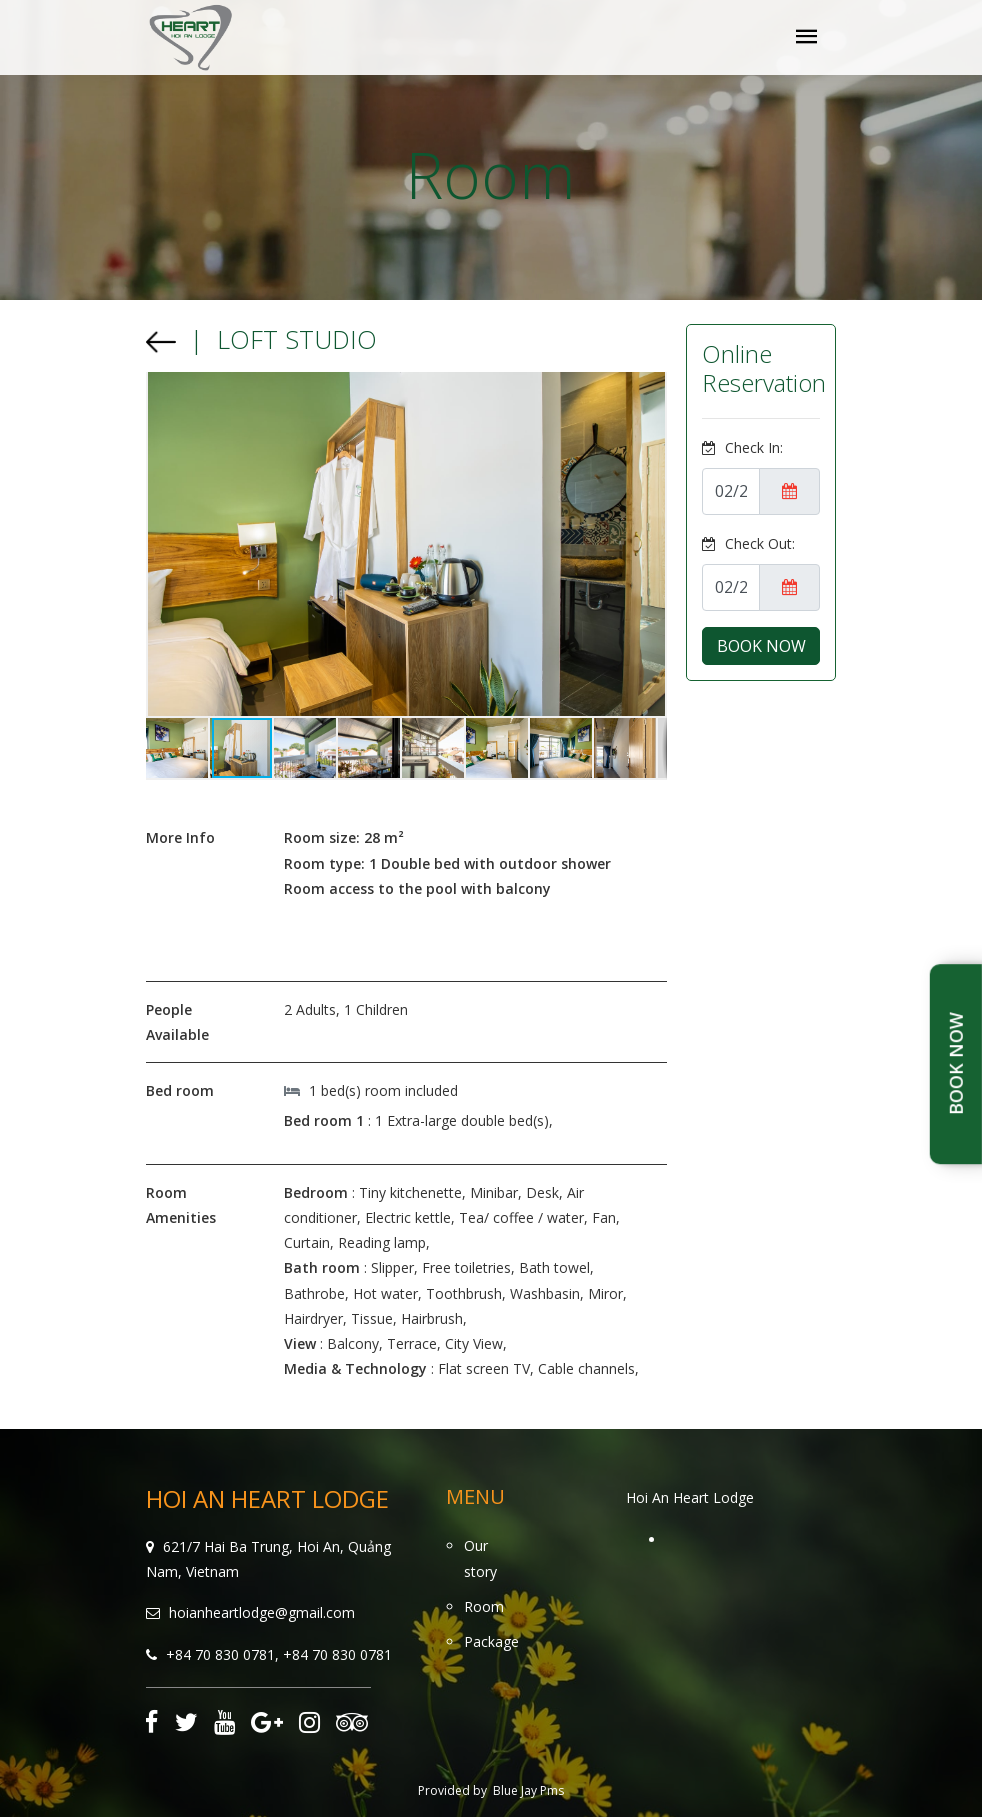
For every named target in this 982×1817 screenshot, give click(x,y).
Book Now (956, 1064)
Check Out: (748, 543)
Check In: (742, 447)
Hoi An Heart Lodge (690, 1497)
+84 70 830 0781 (220, 1654)
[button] (164, 544)
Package (491, 1641)
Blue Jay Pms (528, 1790)
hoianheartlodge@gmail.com (262, 1612)
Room (484, 1606)
